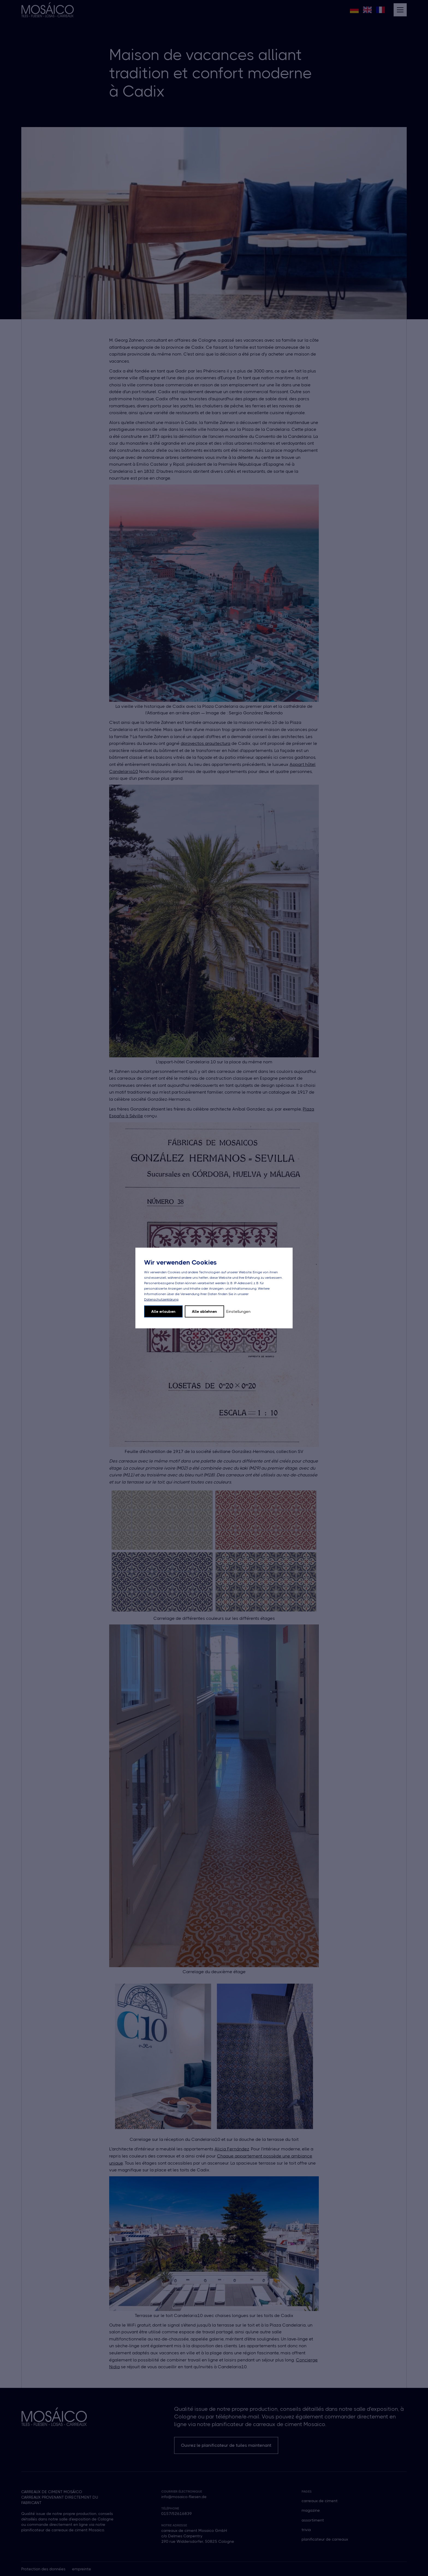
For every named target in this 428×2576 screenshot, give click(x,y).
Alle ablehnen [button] (204, 1311)
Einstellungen (238, 1311)
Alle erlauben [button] (163, 1311)
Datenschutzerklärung (161, 1299)
